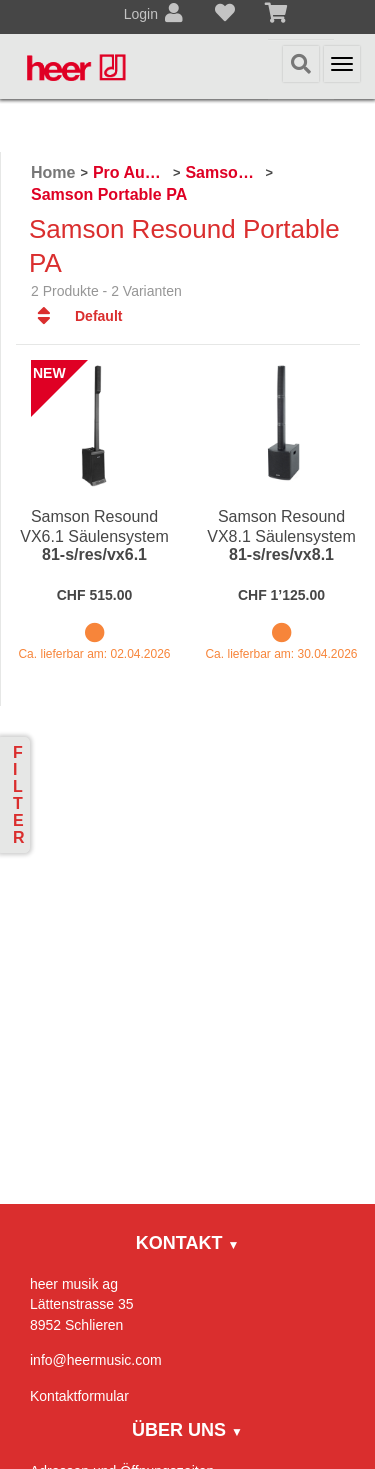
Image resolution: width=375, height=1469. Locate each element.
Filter (19, 795)
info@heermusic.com (96, 1360)
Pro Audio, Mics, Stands (130, 172)
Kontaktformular (79, 1396)
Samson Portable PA (109, 194)
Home (53, 172)
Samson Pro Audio (222, 172)
